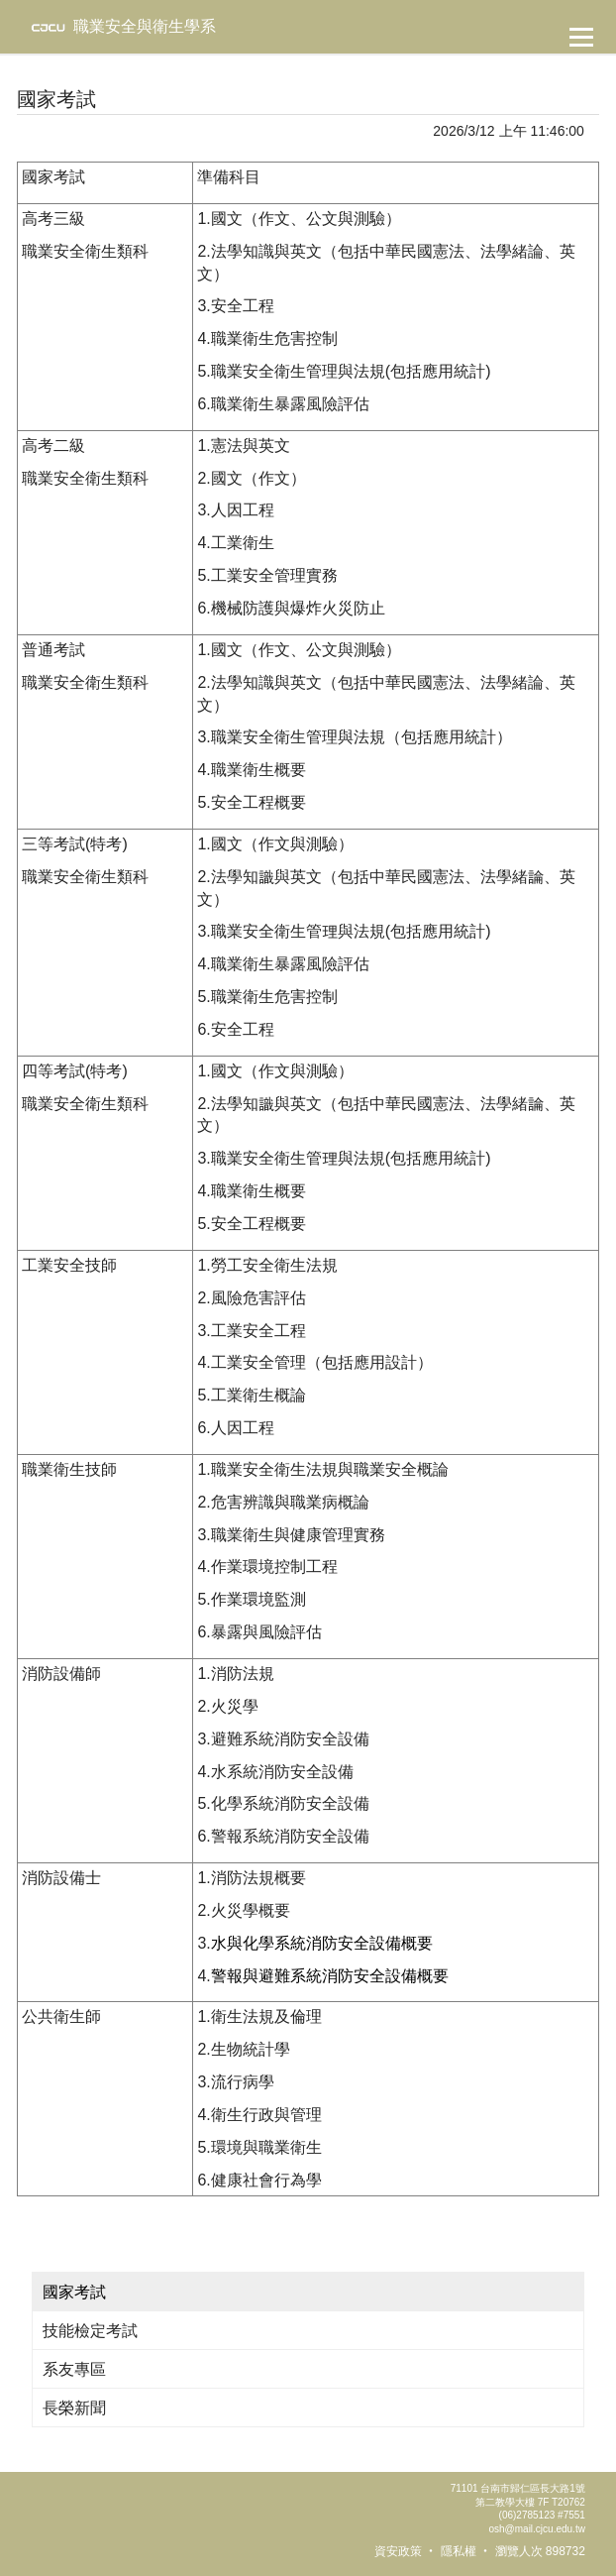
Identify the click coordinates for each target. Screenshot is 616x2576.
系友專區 (74, 2369)
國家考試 (74, 2292)
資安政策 (398, 2551)
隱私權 (458, 2551)
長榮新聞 (74, 2408)
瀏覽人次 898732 (540, 2551)
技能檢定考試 (90, 2330)
